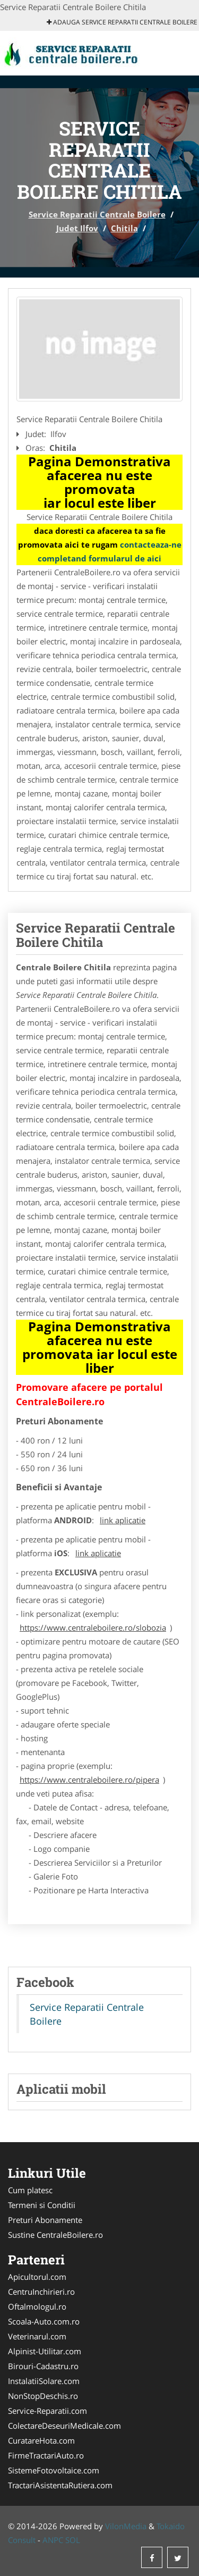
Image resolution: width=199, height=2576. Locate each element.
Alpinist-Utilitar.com (44, 2351)
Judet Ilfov (77, 228)
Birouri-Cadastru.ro (43, 2366)
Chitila (124, 228)
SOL (72, 2540)
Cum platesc (30, 2190)
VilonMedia (125, 2526)
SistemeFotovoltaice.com (53, 2470)
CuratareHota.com (41, 2440)
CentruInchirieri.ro (41, 2291)
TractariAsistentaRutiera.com (60, 2485)
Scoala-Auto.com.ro (44, 2321)
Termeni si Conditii (41, 2205)
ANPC (52, 2540)
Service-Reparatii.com (47, 2410)
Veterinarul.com (37, 2336)
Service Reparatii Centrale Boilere (97, 214)
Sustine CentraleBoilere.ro (55, 2234)
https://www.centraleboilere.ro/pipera (89, 1779)
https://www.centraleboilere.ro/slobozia (93, 1627)
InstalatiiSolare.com (44, 2381)
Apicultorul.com (37, 2276)
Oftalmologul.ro (37, 2306)
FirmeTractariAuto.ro (46, 2455)
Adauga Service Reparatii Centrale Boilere (122, 22)
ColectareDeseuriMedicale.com (64, 2425)
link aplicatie (122, 1520)
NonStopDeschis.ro (43, 2396)
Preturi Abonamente (45, 2220)
